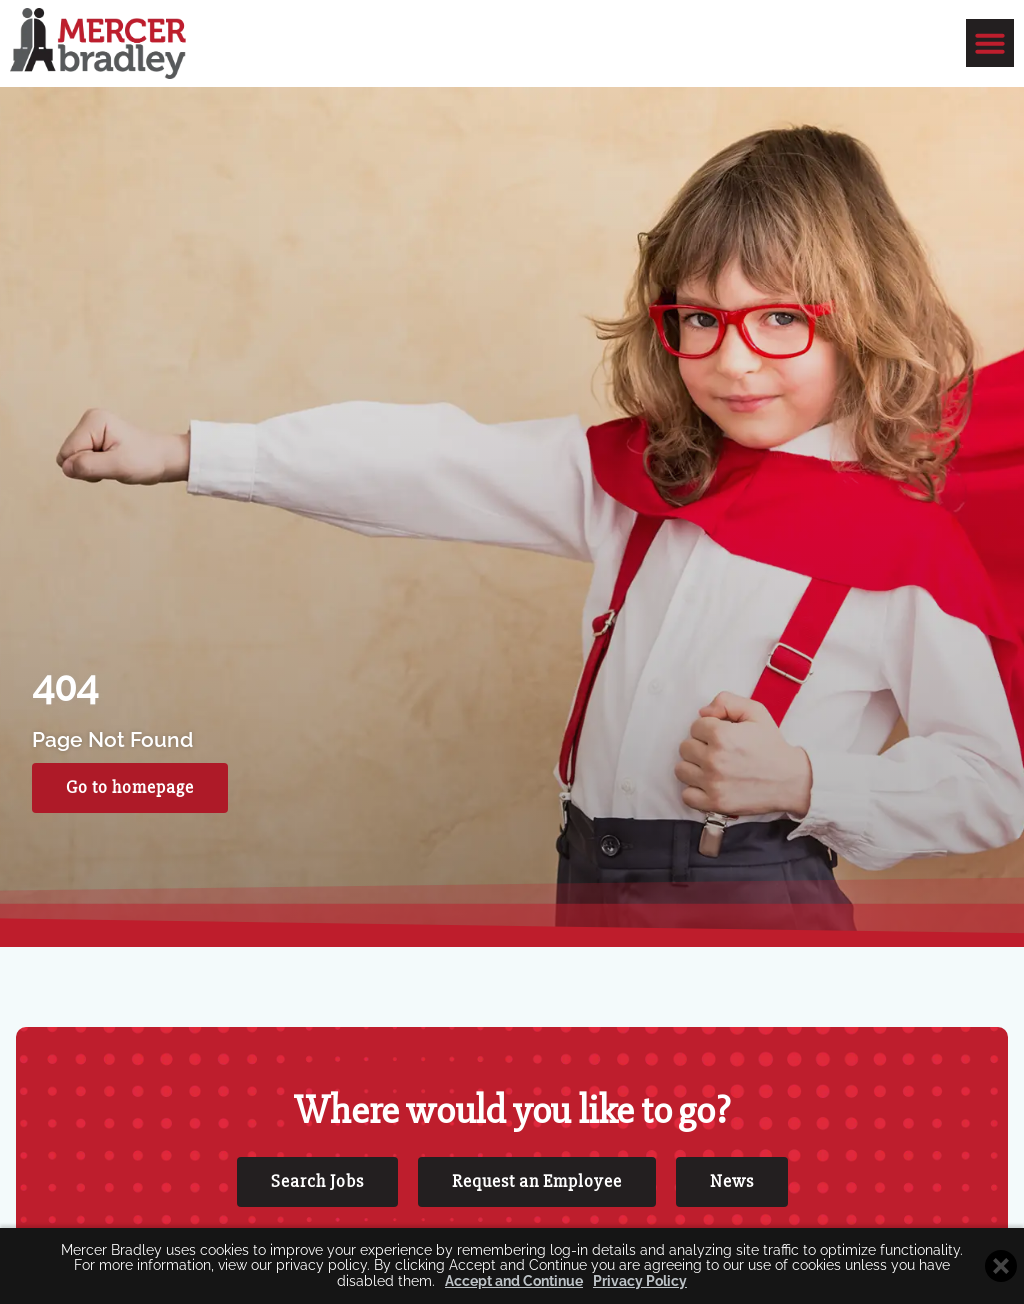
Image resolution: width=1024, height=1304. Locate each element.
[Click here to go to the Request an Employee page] (537, 1182)
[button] (990, 43)
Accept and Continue (514, 1281)
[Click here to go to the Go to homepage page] (130, 788)
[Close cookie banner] (1001, 1266)
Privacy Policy (640, 1281)
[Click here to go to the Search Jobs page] (317, 1182)
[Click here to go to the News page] (732, 1182)
